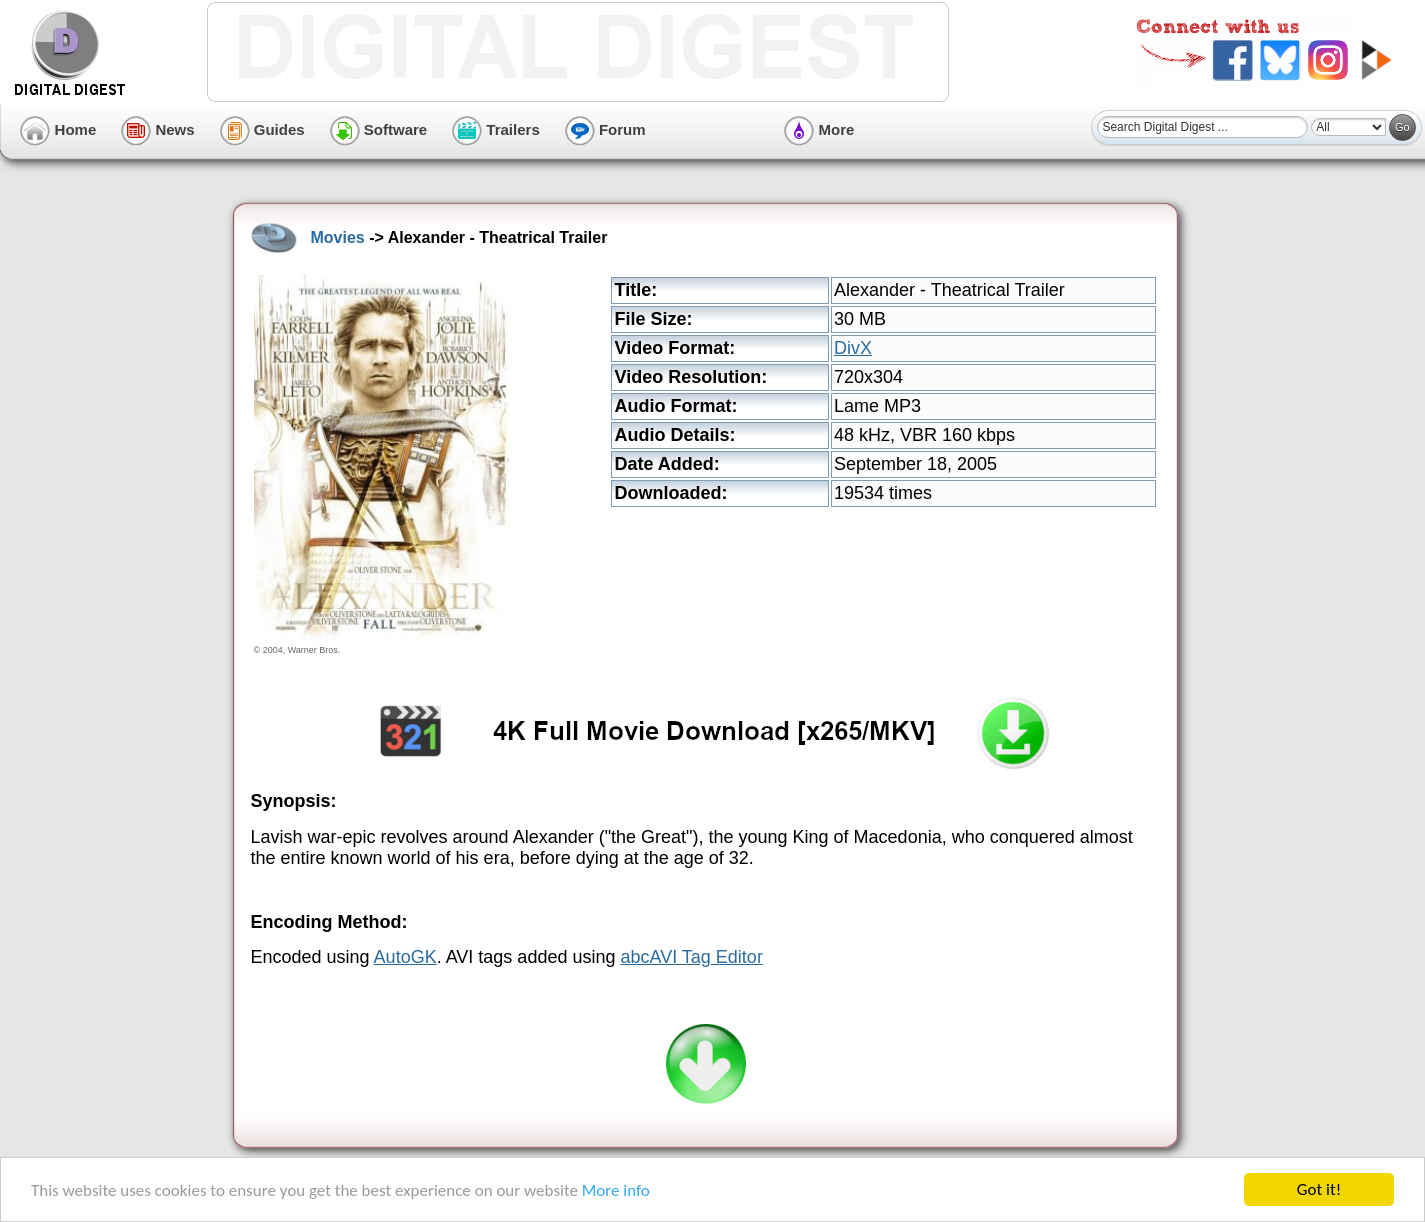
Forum (605, 129)
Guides (262, 129)
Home (58, 129)
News (157, 129)
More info (616, 1190)
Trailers (496, 129)
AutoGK (405, 957)
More (819, 129)
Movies (338, 237)
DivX (853, 348)
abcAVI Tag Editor (691, 957)
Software (379, 129)
